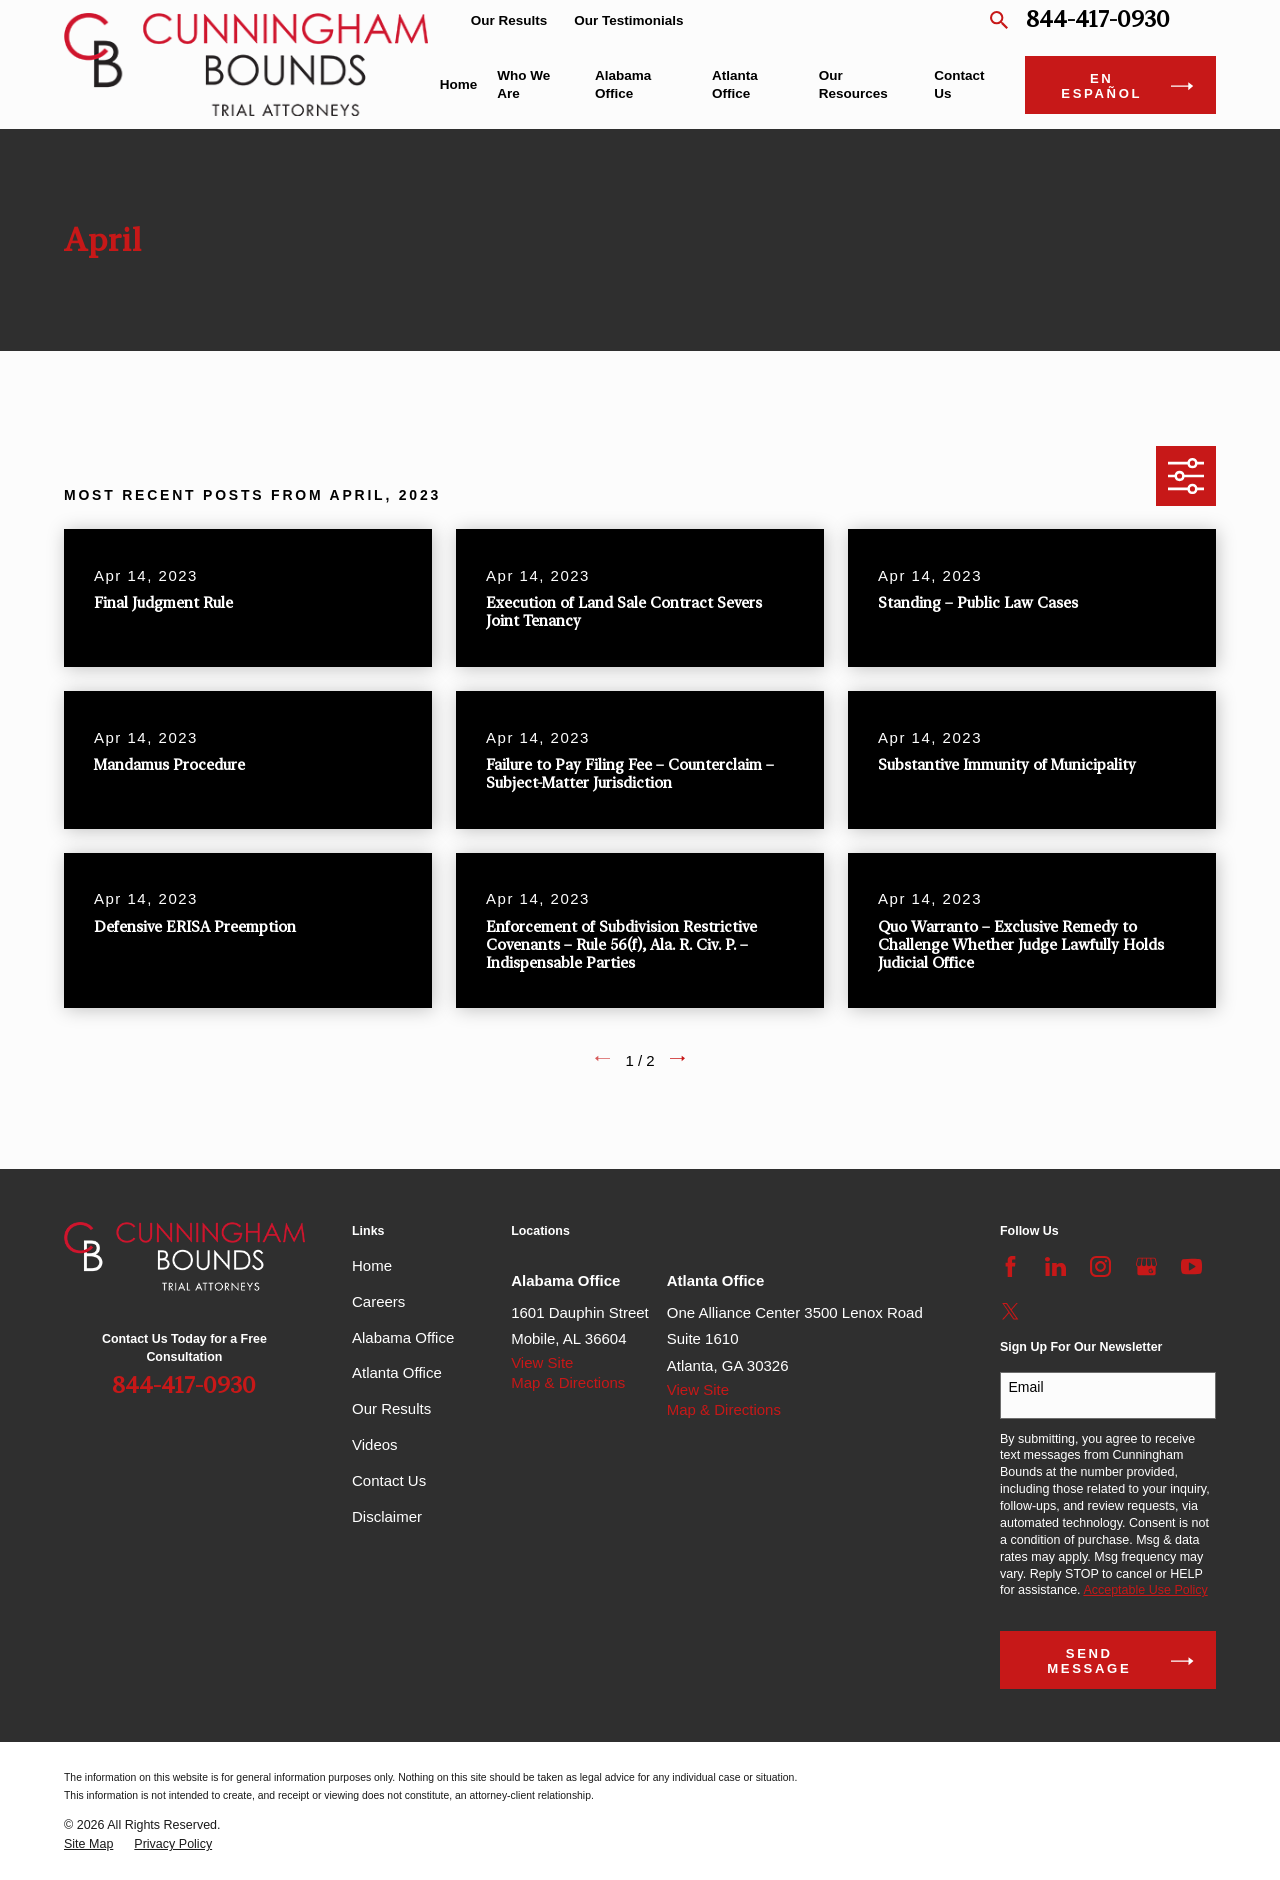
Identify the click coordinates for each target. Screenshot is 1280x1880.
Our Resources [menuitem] (853, 84)
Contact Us (389, 1480)
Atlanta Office (397, 1372)
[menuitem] (88, 1844)
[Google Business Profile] (1146, 1266)
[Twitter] (1010, 1311)
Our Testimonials (628, 20)
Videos (375, 1444)
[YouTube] (1191, 1266)
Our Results (509, 20)
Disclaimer (387, 1516)
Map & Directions (568, 1382)
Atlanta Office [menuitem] (735, 84)
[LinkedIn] (1055, 1266)
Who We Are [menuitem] (523, 84)
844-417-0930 (1098, 20)
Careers (378, 1301)
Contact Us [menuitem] (959, 84)
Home (372, 1265)
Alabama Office (403, 1337)
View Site (542, 1362)
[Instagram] (1100, 1266)
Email (1026, 1387)
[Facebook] (1010, 1266)
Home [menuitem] (459, 84)
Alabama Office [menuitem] (623, 84)
